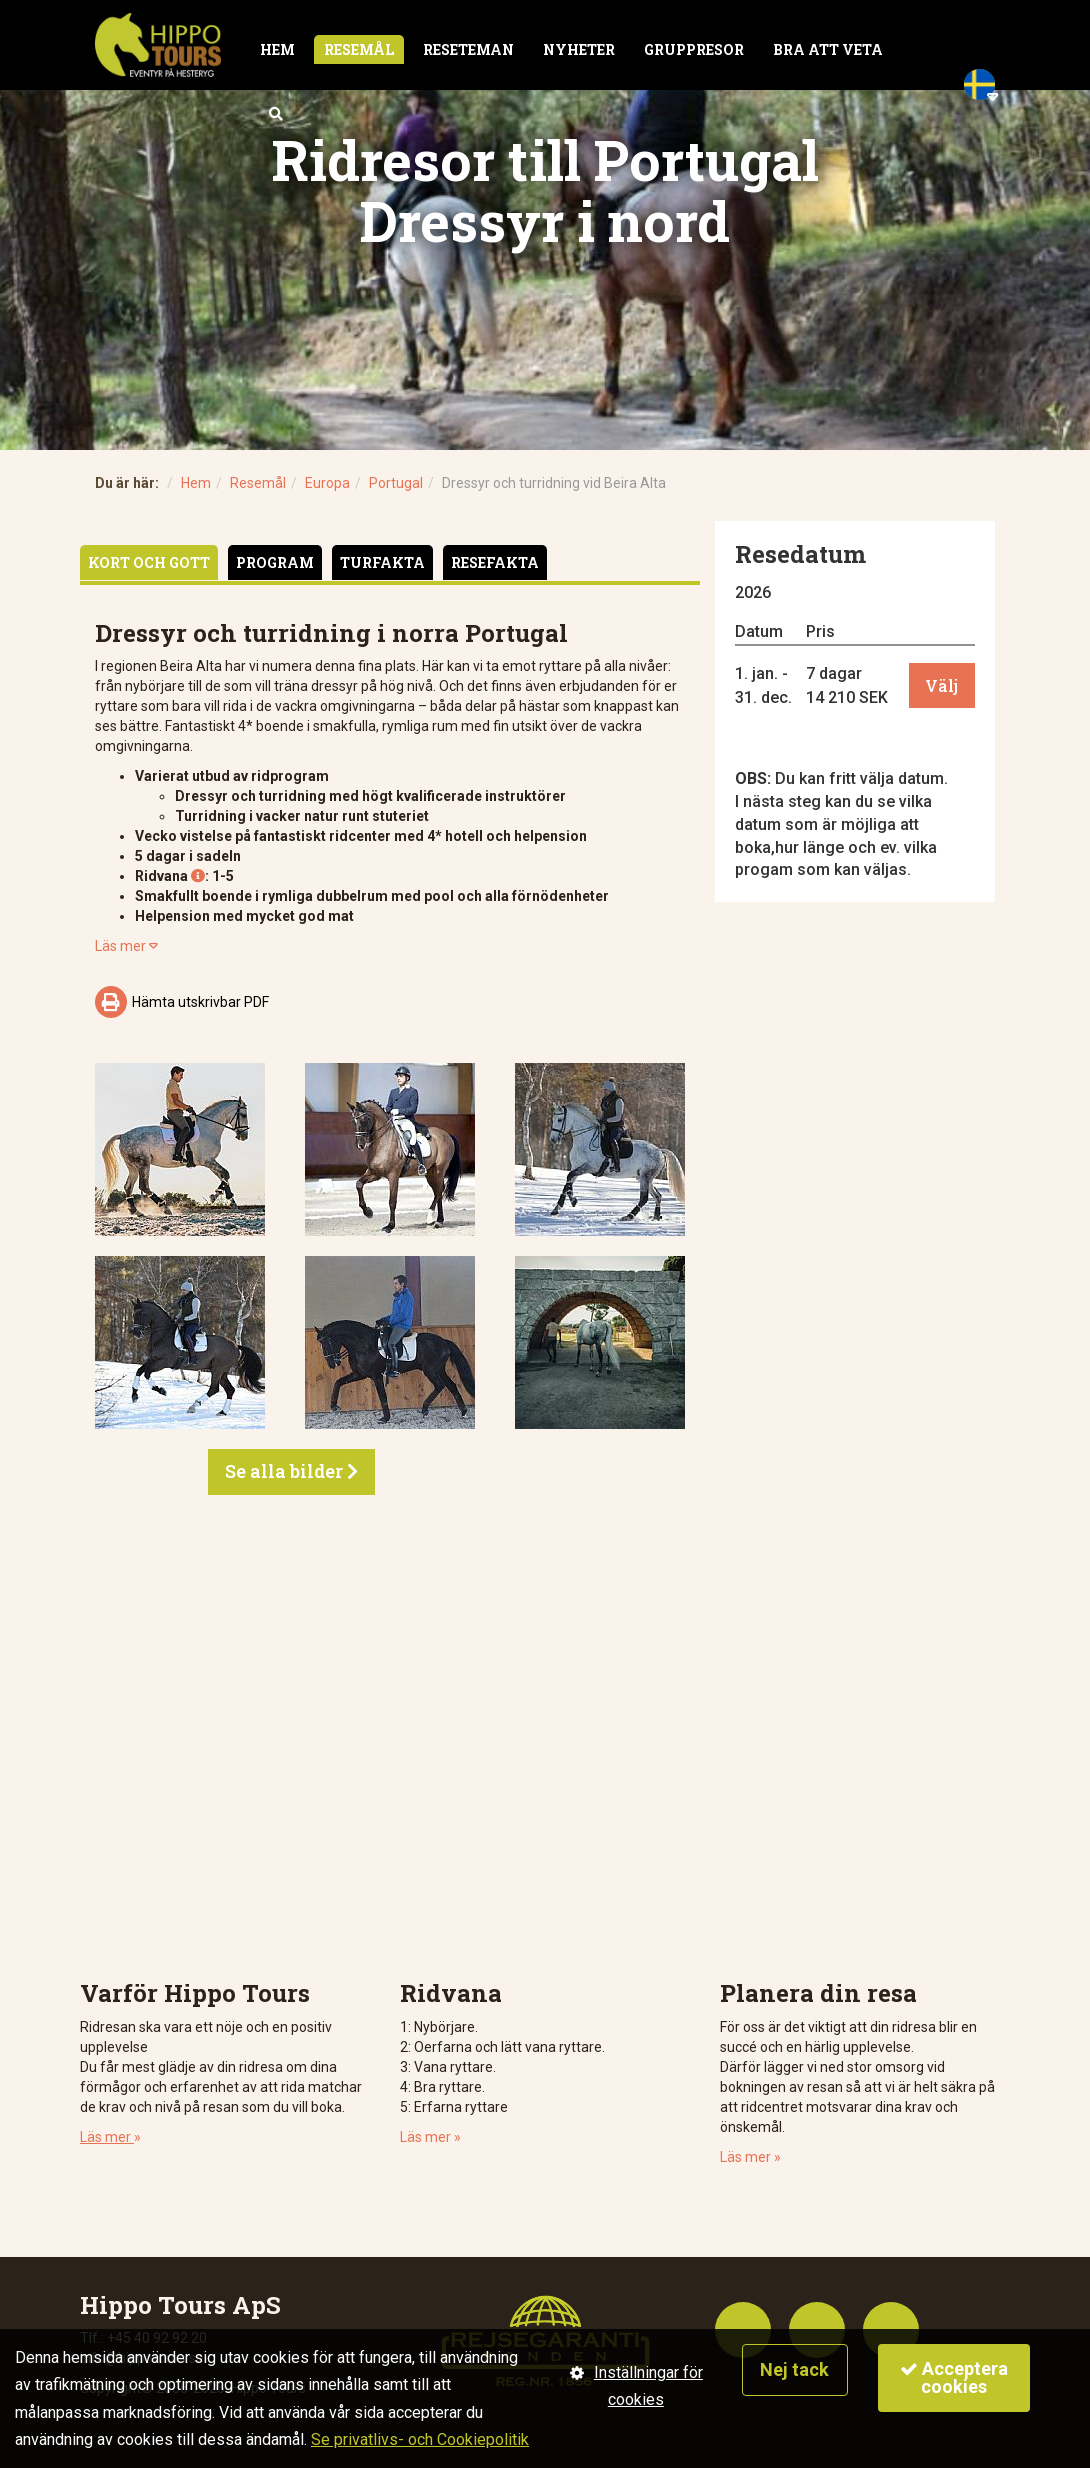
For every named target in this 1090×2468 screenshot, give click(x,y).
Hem (277, 49)
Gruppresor (694, 49)
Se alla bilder (291, 1471)
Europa (327, 483)
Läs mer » (430, 2137)
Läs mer (126, 946)
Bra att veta (828, 49)
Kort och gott (149, 562)
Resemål (359, 49)
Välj (941, 685)
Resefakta (495, 562)
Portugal (396, 483)
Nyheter (579, 49)
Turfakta (382, 562)
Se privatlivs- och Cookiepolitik (420, 2439)
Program (275, 562)
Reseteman (468, 49)
